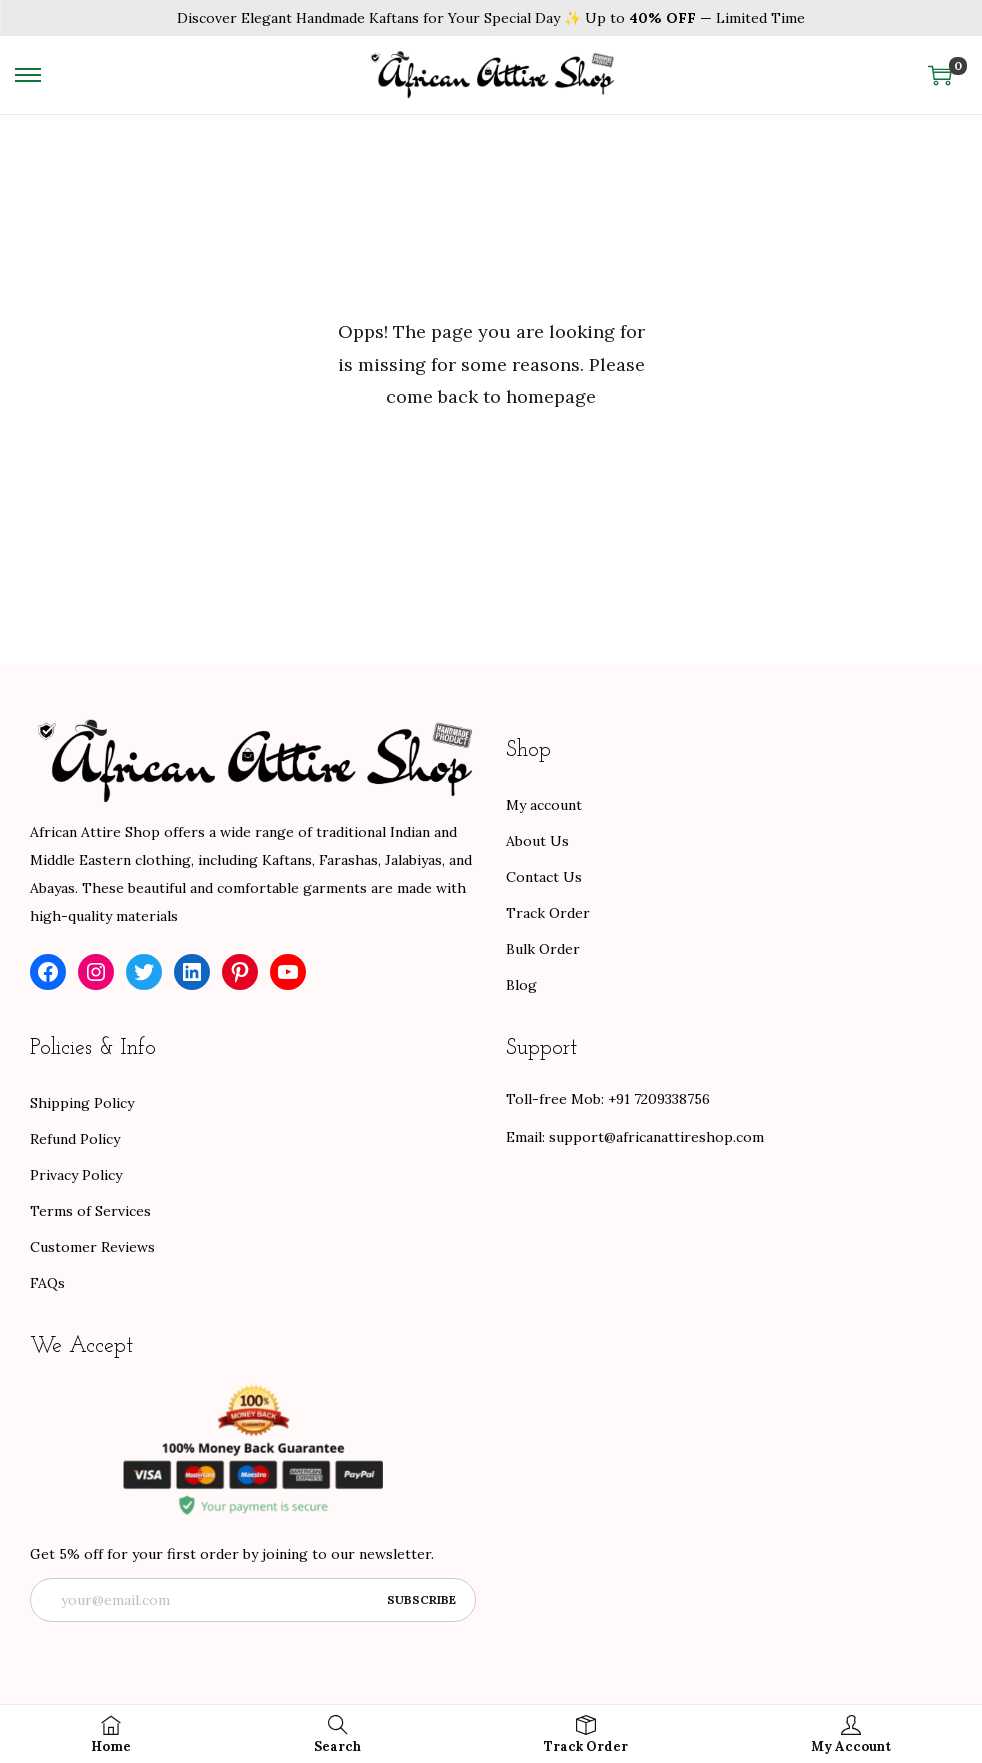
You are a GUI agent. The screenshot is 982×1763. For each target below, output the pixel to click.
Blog (521, 985)
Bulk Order (543, 949)
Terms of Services (90, 1211)
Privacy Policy (76, 1175)
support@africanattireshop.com (656, 1137)
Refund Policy (75, 1139)
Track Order (548, 913)
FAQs (47, 1283)
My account (544, 805)
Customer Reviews (92, 1247)
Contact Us (544, 877)
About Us (537, 841)
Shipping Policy (82, 1103)
